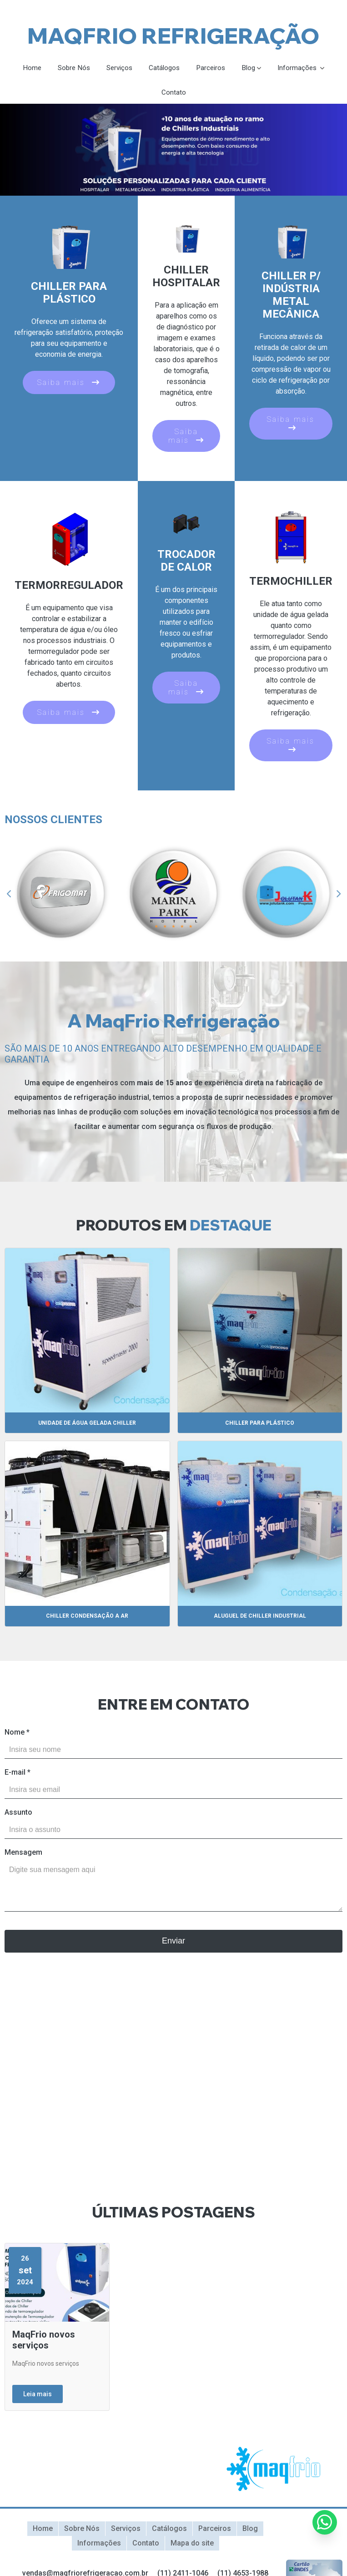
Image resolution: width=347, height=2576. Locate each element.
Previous (9, 894)
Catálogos (164, 68)
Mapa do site (192, 2542)
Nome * (17, 1733)
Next (337, 894)
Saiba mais (69, 383)
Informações (302, 68)
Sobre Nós (70, 68)
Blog (251, 68)
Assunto (18, 1813)
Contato (173, 93)
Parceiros (212, 68)
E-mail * (17, 1773)
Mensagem (23, 1853)
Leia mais (37, 2395)
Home (27, 68)
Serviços (118, 68)
